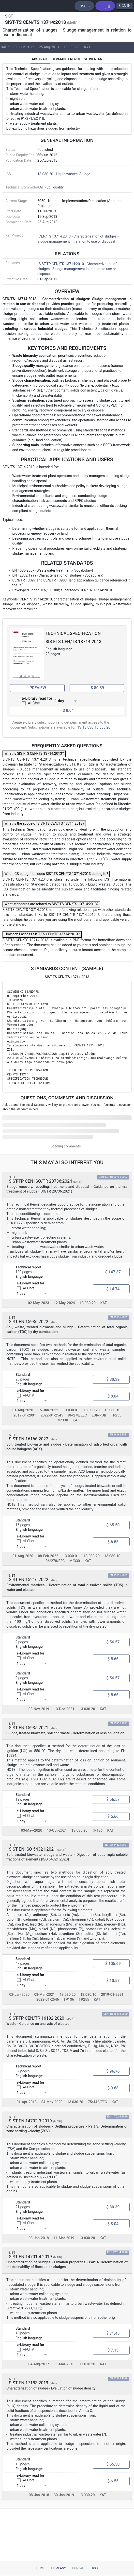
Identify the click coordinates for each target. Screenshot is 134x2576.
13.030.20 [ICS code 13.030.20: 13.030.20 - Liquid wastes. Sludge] (71, 47)
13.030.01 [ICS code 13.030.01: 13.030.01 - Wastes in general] (71, 1410)
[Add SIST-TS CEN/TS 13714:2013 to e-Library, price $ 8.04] (67, 710)
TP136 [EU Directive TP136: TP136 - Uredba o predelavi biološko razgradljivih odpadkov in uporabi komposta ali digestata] (97, 1830)
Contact (79, 2568)
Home (40, 2568)
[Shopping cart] (105, 6)
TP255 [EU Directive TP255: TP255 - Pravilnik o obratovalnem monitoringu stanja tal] (116, 1415)
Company (58, 2568)
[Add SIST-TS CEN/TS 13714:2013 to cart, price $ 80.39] (97, 688)
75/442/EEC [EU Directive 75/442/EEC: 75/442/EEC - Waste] (97, 2102)
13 (79, 727)
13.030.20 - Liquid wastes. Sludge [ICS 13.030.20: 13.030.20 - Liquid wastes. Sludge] (63, 174)
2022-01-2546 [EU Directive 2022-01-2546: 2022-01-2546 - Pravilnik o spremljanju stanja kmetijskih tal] (47, 1999)
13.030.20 (102, 727)
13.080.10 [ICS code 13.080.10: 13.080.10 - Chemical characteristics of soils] (112, 1410)
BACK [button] (5, 47)
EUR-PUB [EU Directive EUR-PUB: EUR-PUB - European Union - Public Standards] (99, 1415)
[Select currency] (84, 6)
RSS (95, 2568)
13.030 (88, 727)
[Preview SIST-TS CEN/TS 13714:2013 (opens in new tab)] (37, 688)
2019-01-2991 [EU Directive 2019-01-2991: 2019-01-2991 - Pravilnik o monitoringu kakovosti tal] (25, 1415)
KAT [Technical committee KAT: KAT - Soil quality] (87, 47)
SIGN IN (125, 6)
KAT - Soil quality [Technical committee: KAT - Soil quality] (50, 187)
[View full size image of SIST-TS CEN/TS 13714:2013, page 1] (27, 654)
